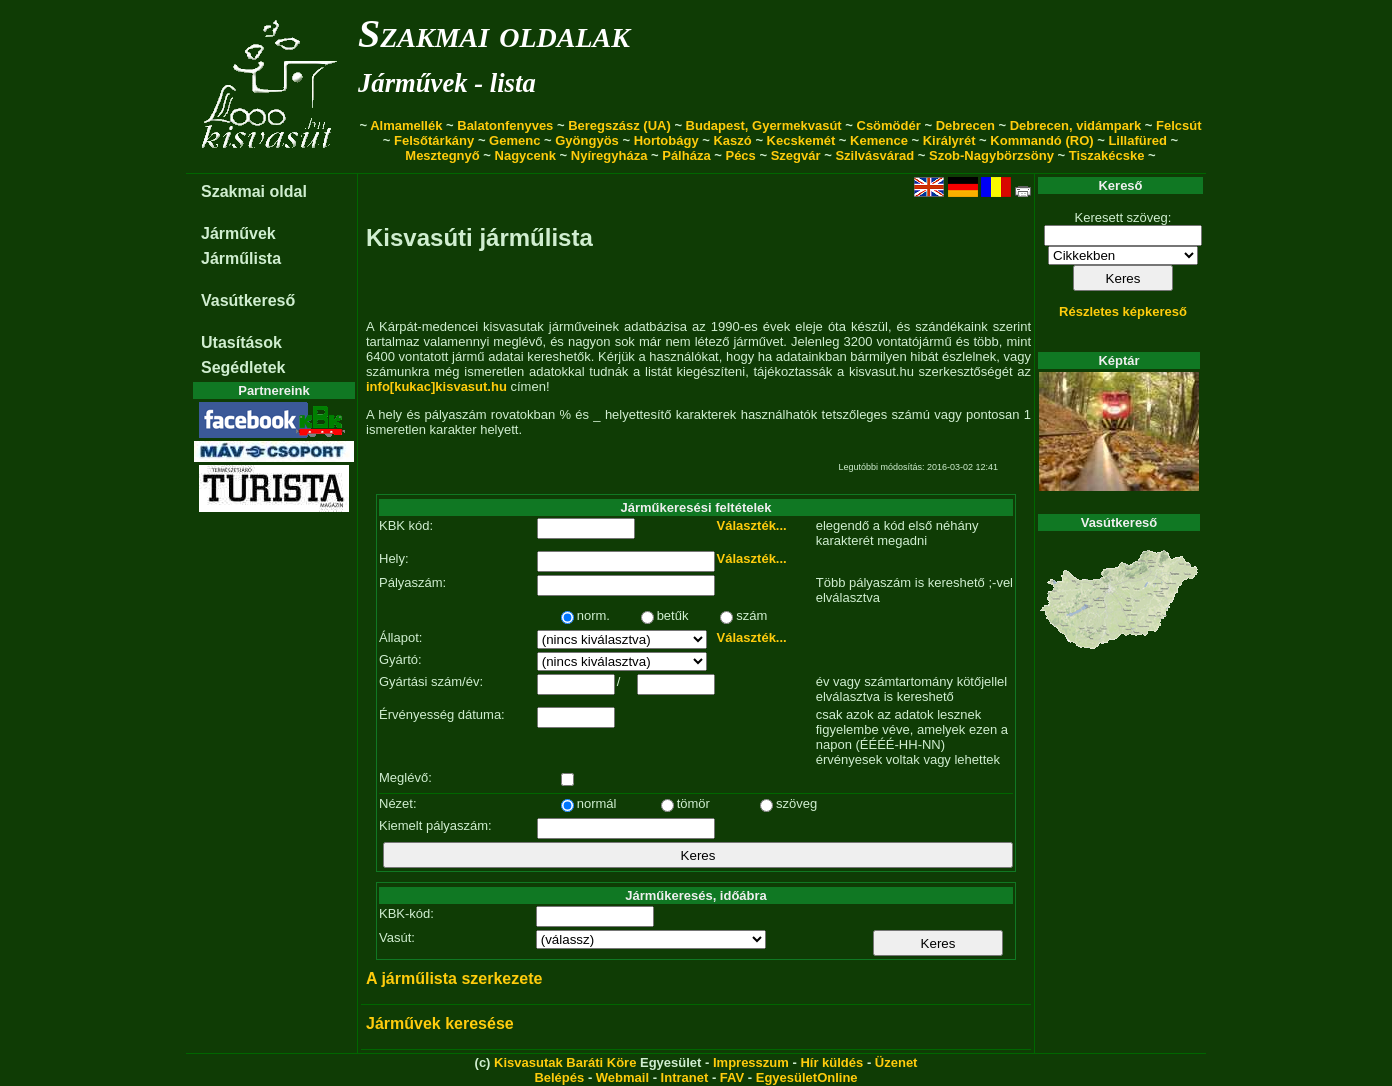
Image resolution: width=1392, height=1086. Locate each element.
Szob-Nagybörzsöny (991, 155)
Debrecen (965, 125)
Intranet (685, 1077)
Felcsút (1179, 125)
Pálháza (686, 155)
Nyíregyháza (609, 155)
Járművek (238, 233)
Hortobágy (666, 140)
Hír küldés (831, 1062)
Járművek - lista (447, 83)
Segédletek (243, 367)
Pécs (740, 155)
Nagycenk (525, 155)
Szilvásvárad (874, 155)
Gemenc (514, 140)
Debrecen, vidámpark (1076, 125)
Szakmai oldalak (494, 33)
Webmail (622, 1077)
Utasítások (241, 342)
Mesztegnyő (442, 155)
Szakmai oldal (254, 191)
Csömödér (889, 125)
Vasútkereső (248, 300)
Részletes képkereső (1123, 311)
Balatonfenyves (505, 125)
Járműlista (241, 258)
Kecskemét (801, 140)
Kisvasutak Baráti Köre (565, 1062)
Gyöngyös (587, 140)
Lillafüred (1137, 140)
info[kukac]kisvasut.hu (436, 386)
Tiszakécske (1107, 155)
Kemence (879, 140)
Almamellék (406, 125)
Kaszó (732, 140)
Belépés (559, 1077)
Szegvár (796, 155)
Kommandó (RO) (1041, 140)
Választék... (752, 525)
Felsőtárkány (434, 140)
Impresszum (751, 1062)
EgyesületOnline (807, 1077)
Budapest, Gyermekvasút (764, 125)
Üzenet (896, 1062)
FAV (732, 1077)
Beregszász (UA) (619, 125)
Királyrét (949, 140)
